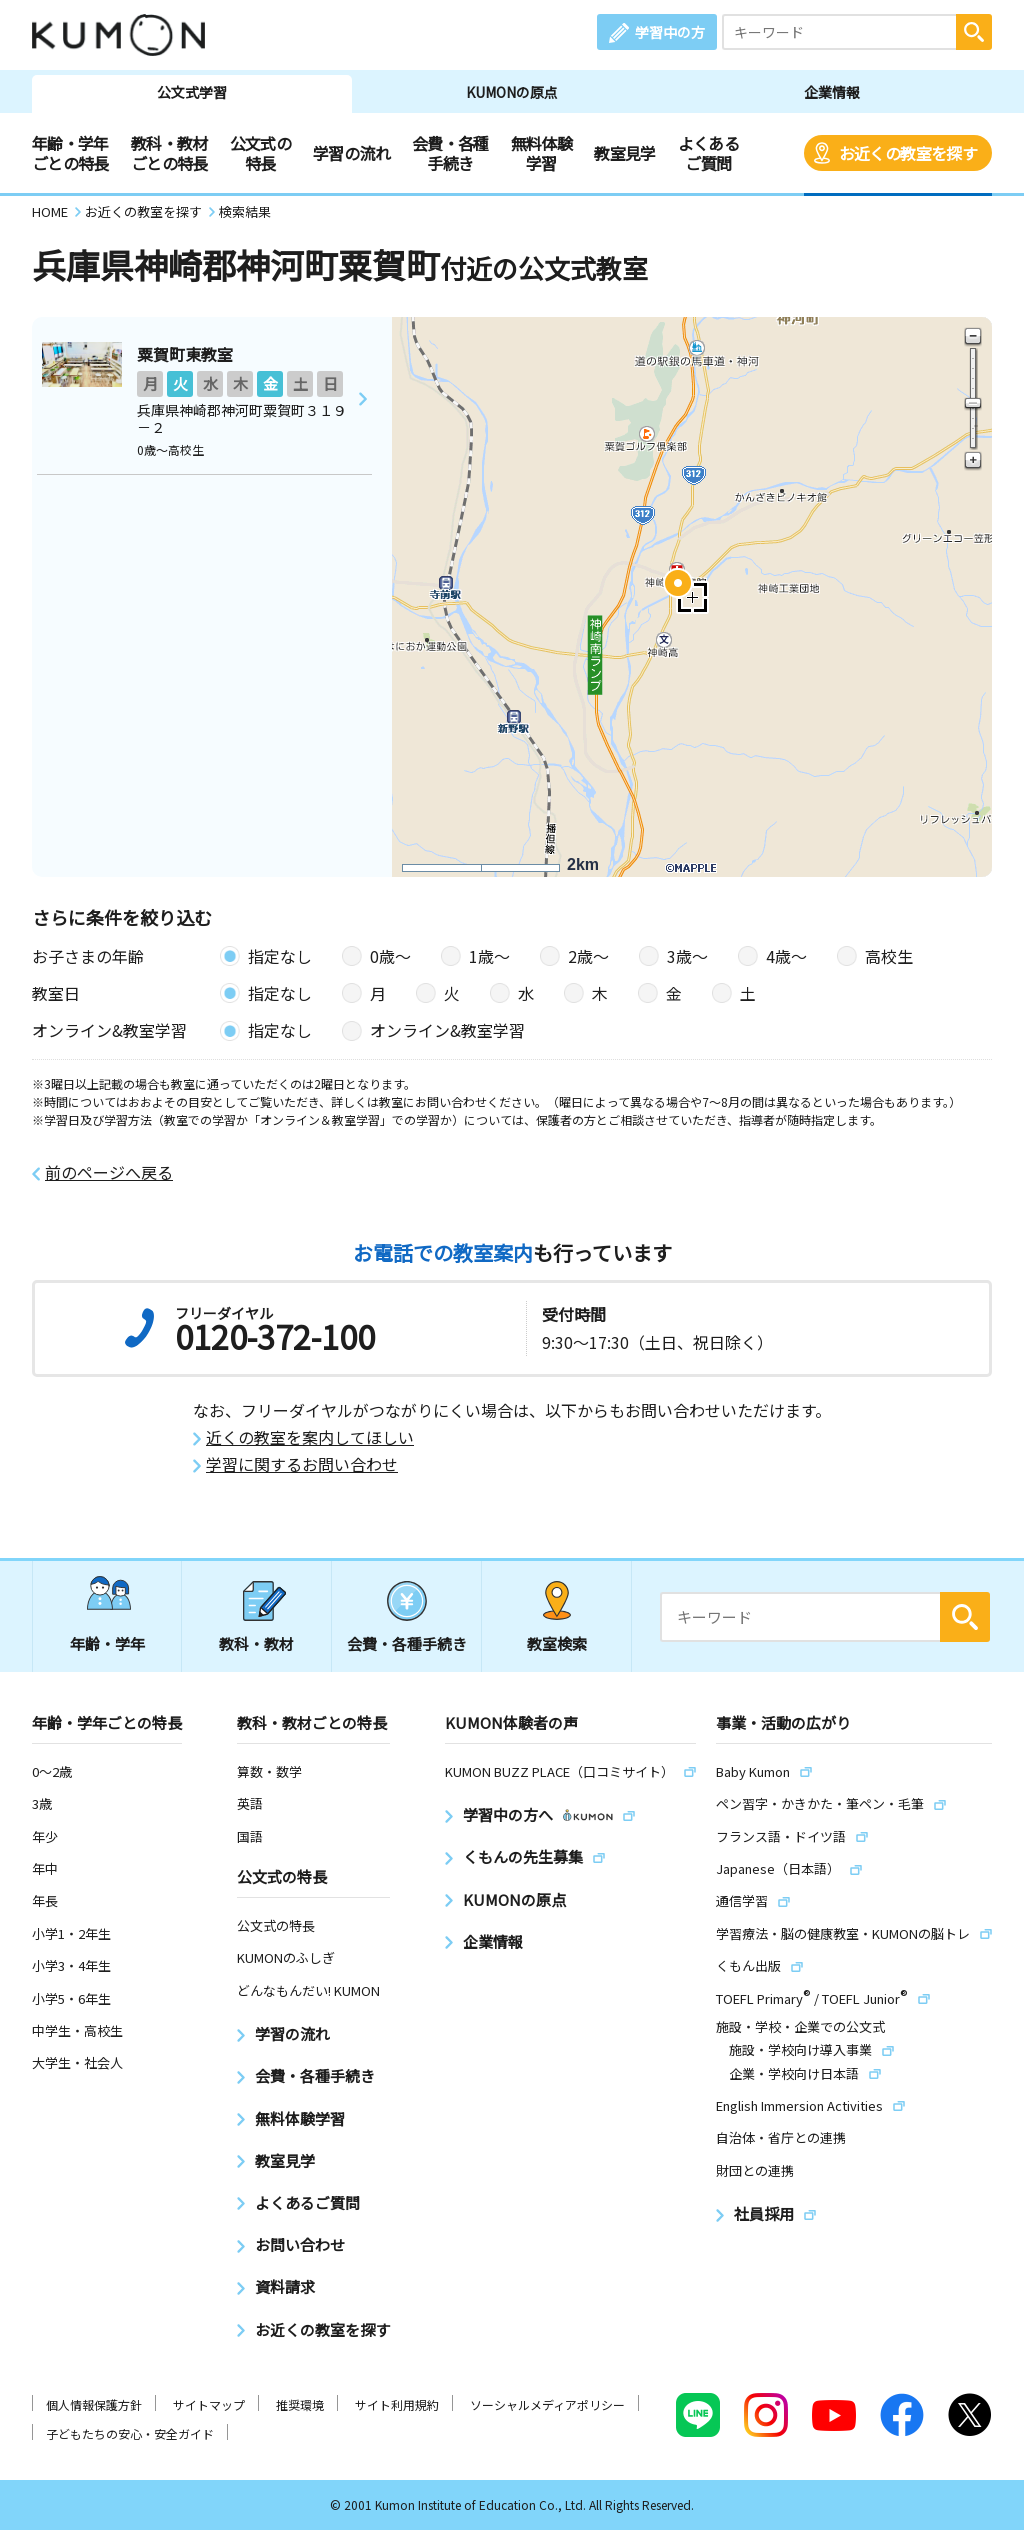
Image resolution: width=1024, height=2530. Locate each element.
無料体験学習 (541, 153)
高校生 (889, 956)
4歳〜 (786, 956)
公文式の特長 (260, 153)
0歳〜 (390, 956)
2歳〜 (588, 956)
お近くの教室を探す (908, 153)
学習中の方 (670, 32)
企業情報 (832, 92)
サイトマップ (209, 2404)
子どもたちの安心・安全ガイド (130, 2433)
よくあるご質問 (708, 153)
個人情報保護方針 (94, 2404)
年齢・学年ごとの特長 (70, 153)
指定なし (280, 956)
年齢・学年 (107, 1643)
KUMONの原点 (512, 92)
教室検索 (557, 1643)
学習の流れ (351, 153)
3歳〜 (687, 956)
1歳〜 (489, 956)
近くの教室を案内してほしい (310, 1437)
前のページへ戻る (109, 1172)
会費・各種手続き (450, 153)
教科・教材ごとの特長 (169, 153)
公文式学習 (192, 92)
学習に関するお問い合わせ (302, 1464)
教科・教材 (256, 1643)
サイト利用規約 (397, 2404)
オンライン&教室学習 (447, 1030)
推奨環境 (300, 2404)
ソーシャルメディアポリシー (547, 2404)
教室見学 (624, 153)
